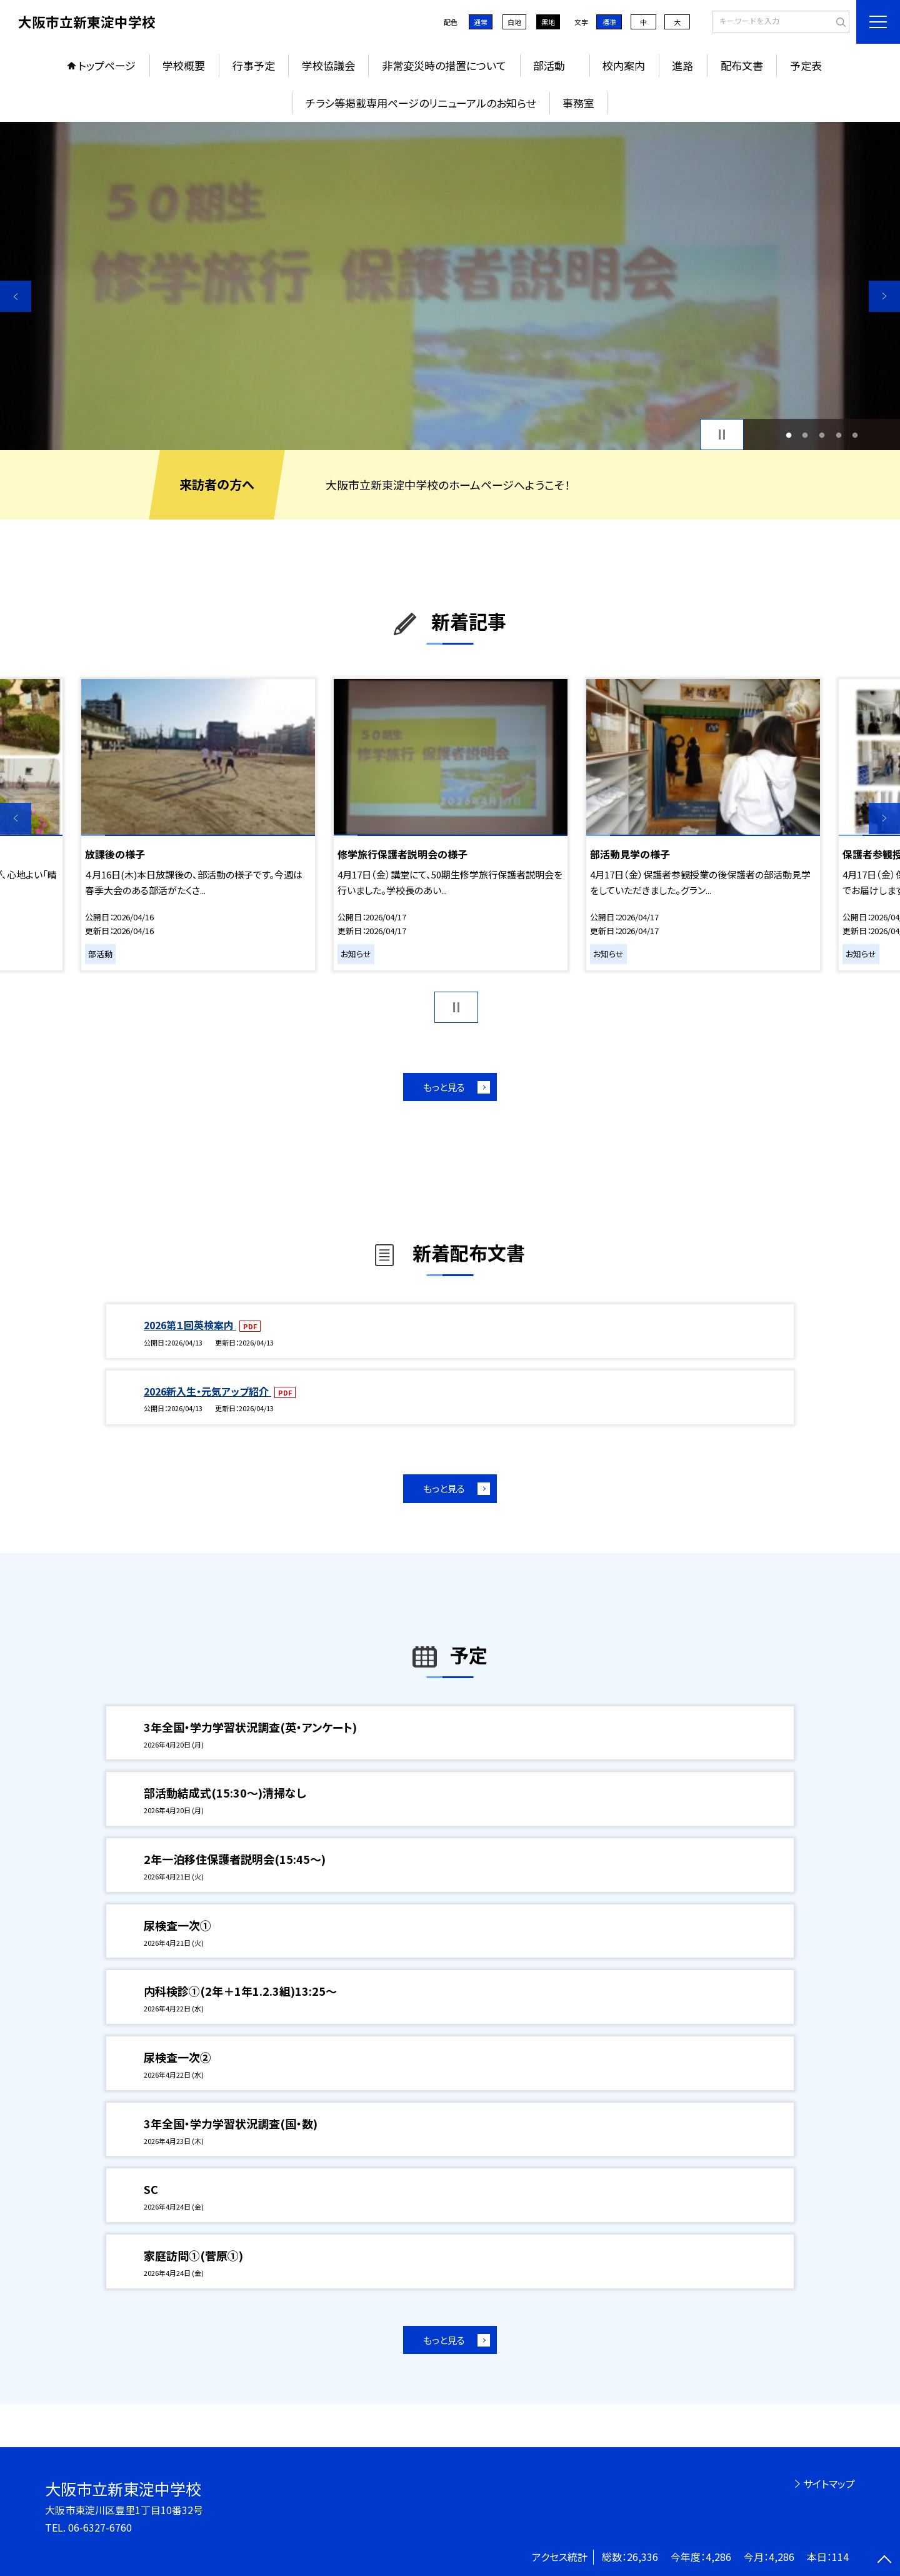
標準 (609, 22)
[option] (450, 286)
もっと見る (444, 1087)
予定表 (806, 65)
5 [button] (855, 435)
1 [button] (788, 435)
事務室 (578, 103)
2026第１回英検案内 (190, 1324)
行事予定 (253, 65)
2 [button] (805, 435)
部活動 (554, 65)
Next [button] (884, 296)
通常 (481, 22)
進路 (682, 65)
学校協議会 (328, 65)
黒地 (548, 22)
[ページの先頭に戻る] (884, 2560)
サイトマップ (829, 2483)
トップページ (107, 65)
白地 (514, 22)
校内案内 (623, 65)
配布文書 (742, 65)
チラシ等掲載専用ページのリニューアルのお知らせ (421, 103)
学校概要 (183, 65)
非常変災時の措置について (444, 65)
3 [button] (822, 435)
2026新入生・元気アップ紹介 (207, 1391)
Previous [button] (15, 296)
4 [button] (838, 435)
